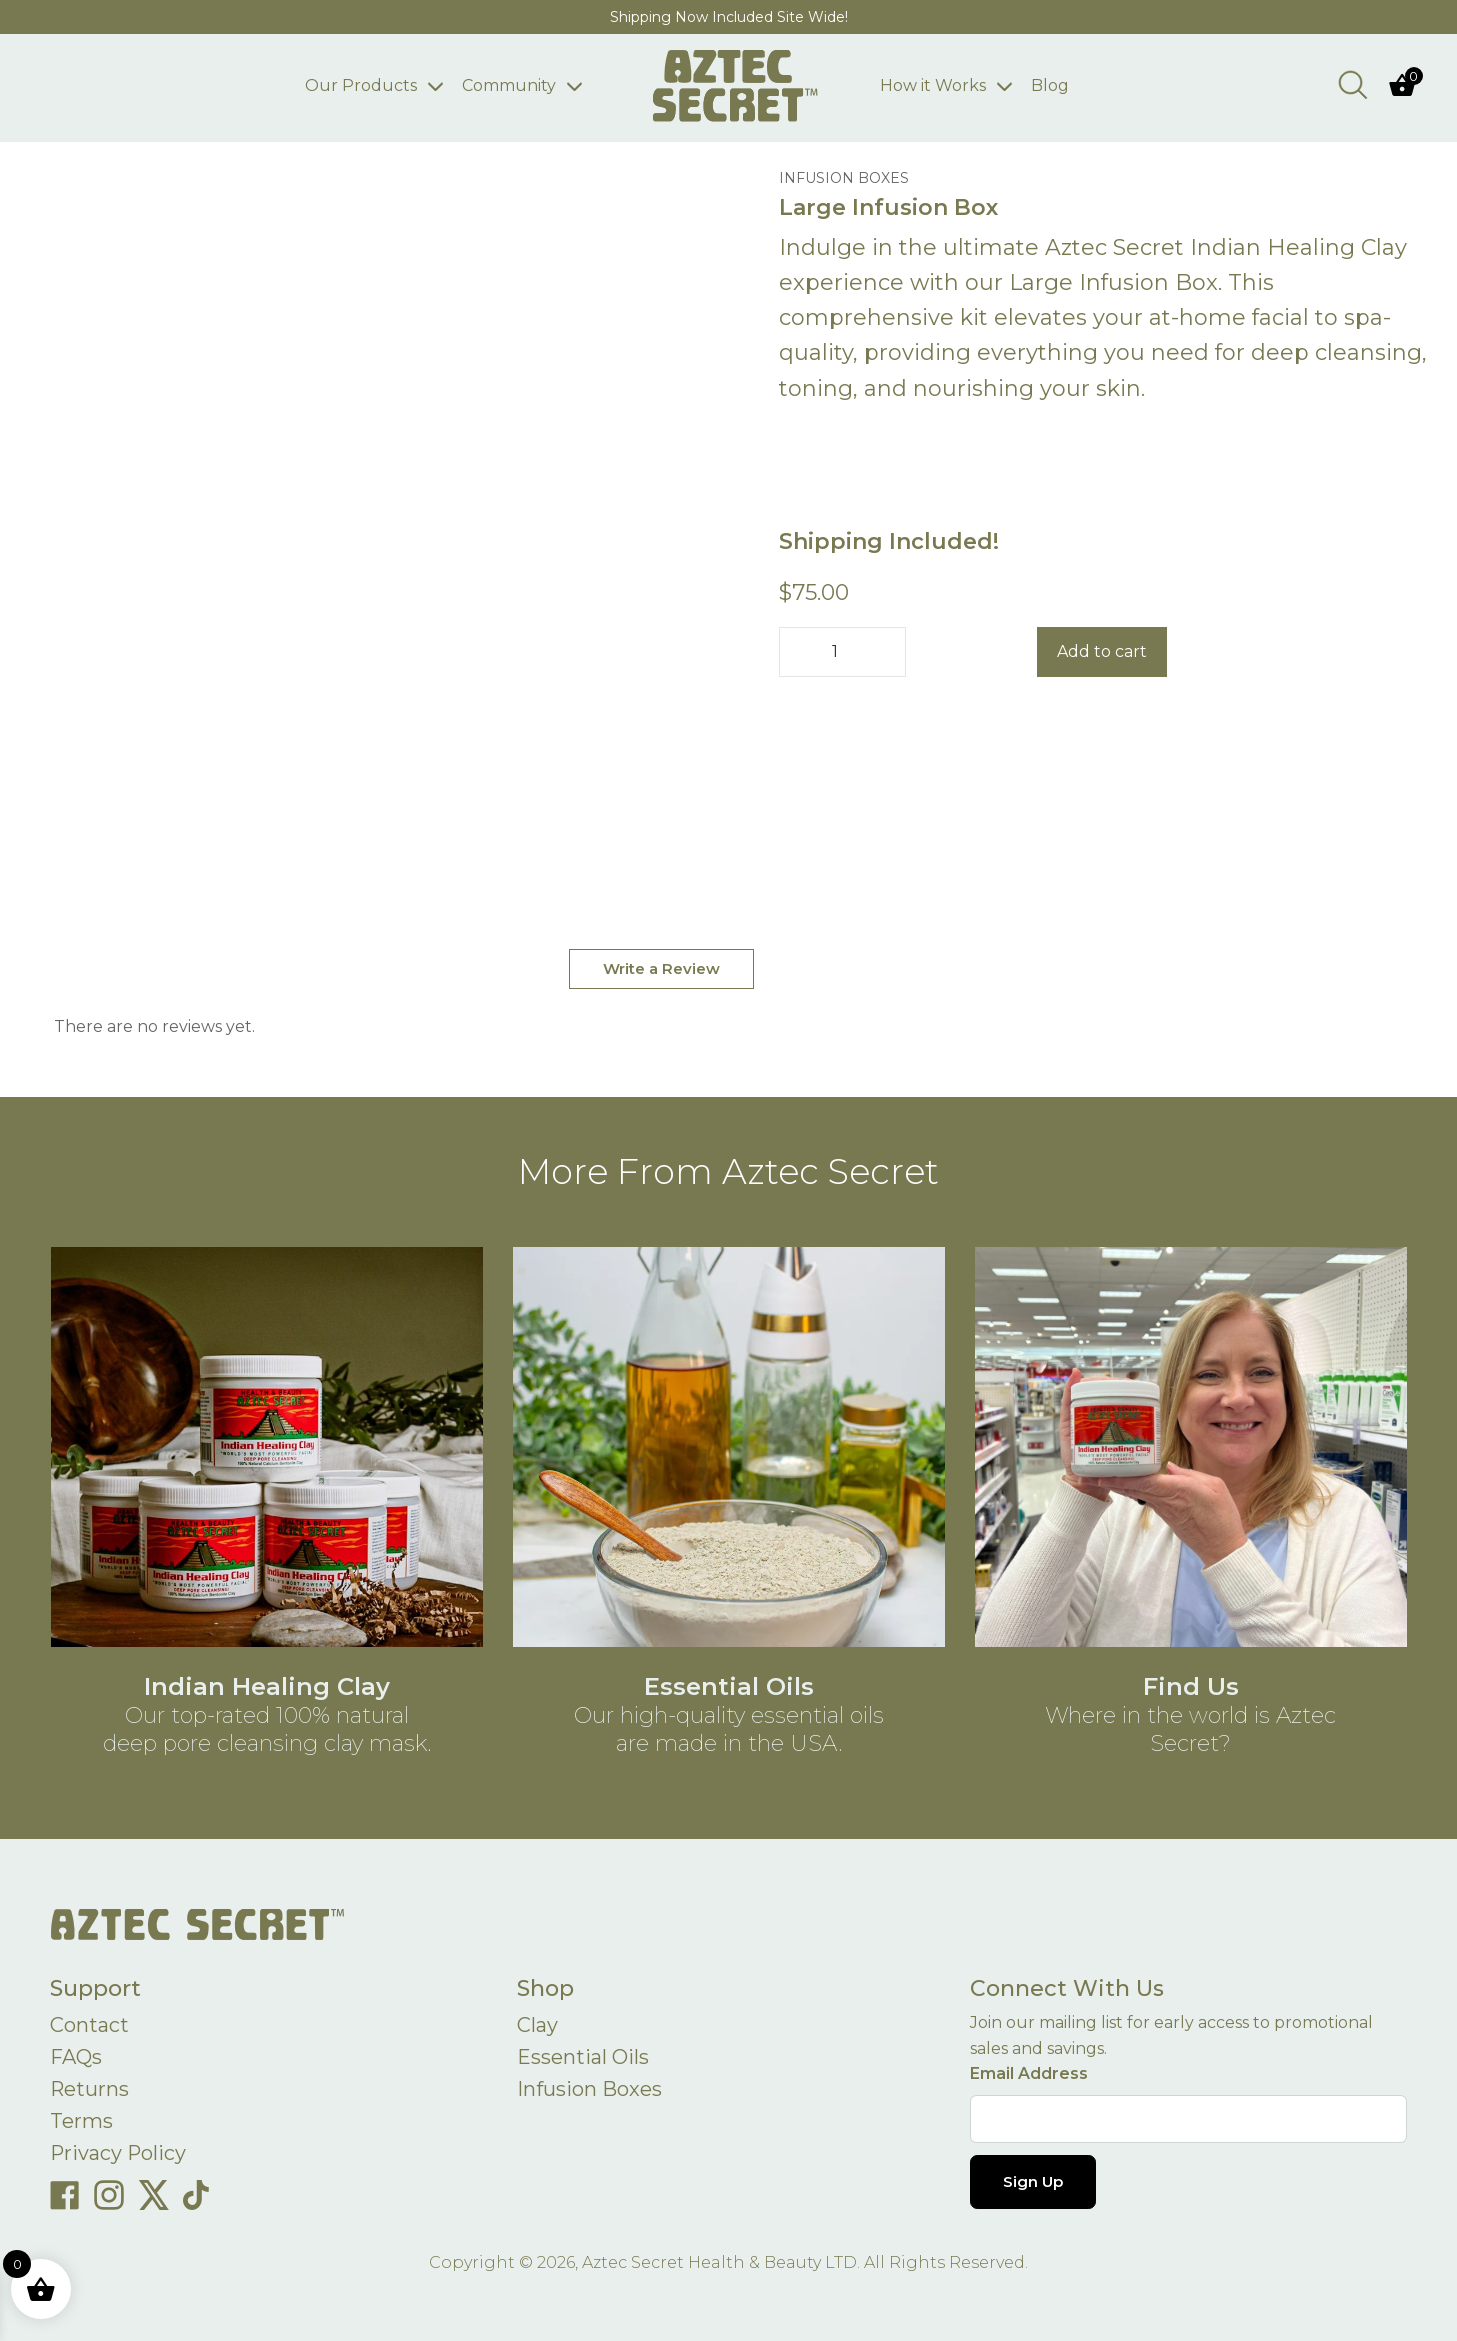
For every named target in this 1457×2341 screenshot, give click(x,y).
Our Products (361, 85)
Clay (537, 2026)
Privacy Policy (119, 2154)
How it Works (934, 85)
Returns (90, 2090)
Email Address (1029, 2073)
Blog (1051, 85)
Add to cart (1102, 651)
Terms (81, 2122)
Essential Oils (583, 2058)
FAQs (76, 2058)
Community (509, 85)
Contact (89, 2026)
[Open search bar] (1353, 83)
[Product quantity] (842, 652)
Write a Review (661, 968)
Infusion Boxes (589, 2090)
